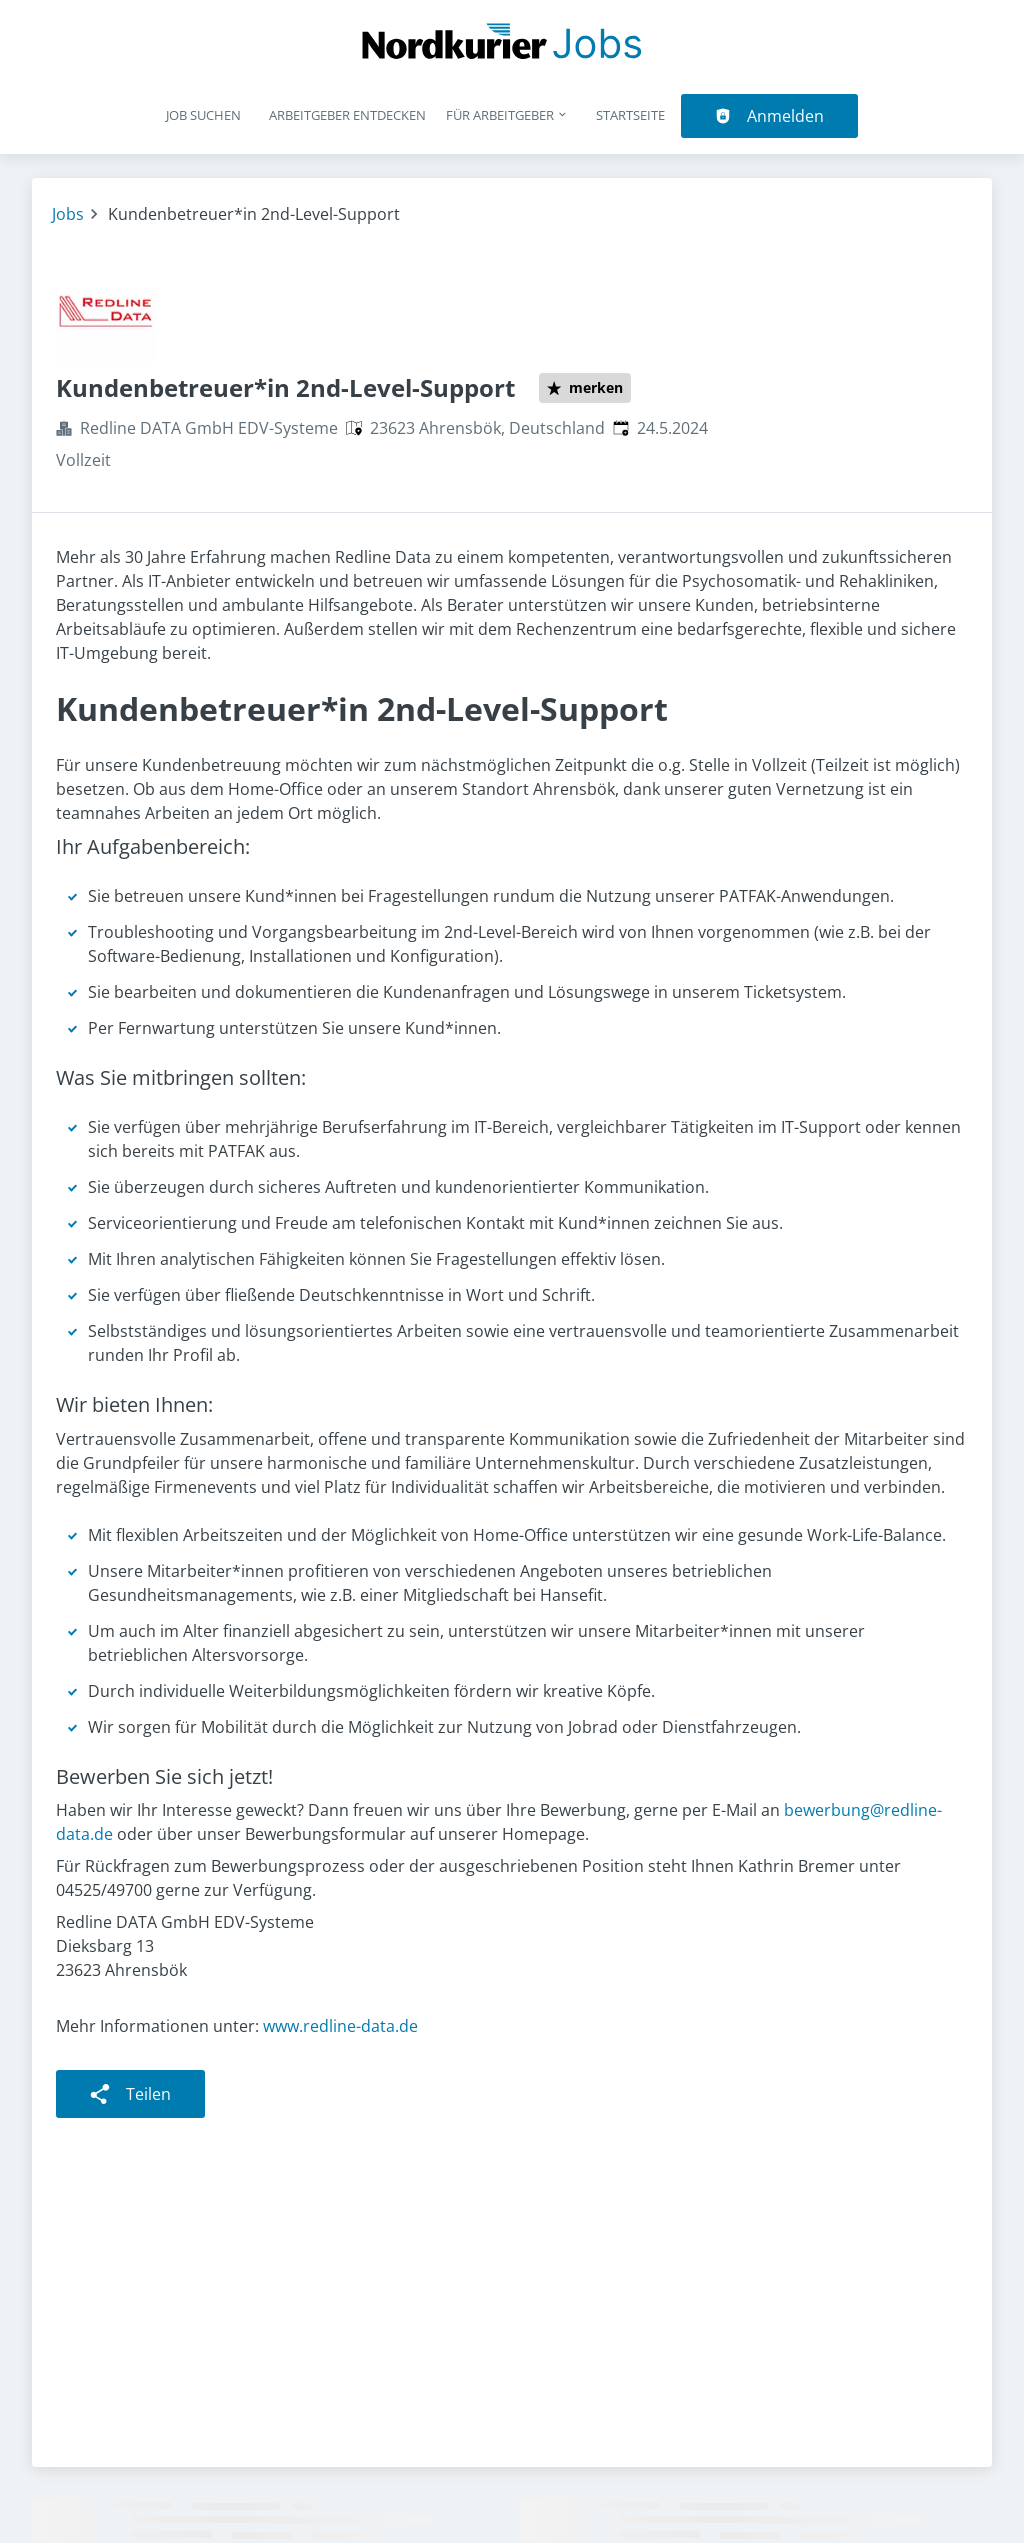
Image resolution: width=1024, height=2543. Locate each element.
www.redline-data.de (340, 2026)
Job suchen (203, 115)
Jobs (68, 214)
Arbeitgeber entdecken (347, 115)
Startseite (630, 115)
